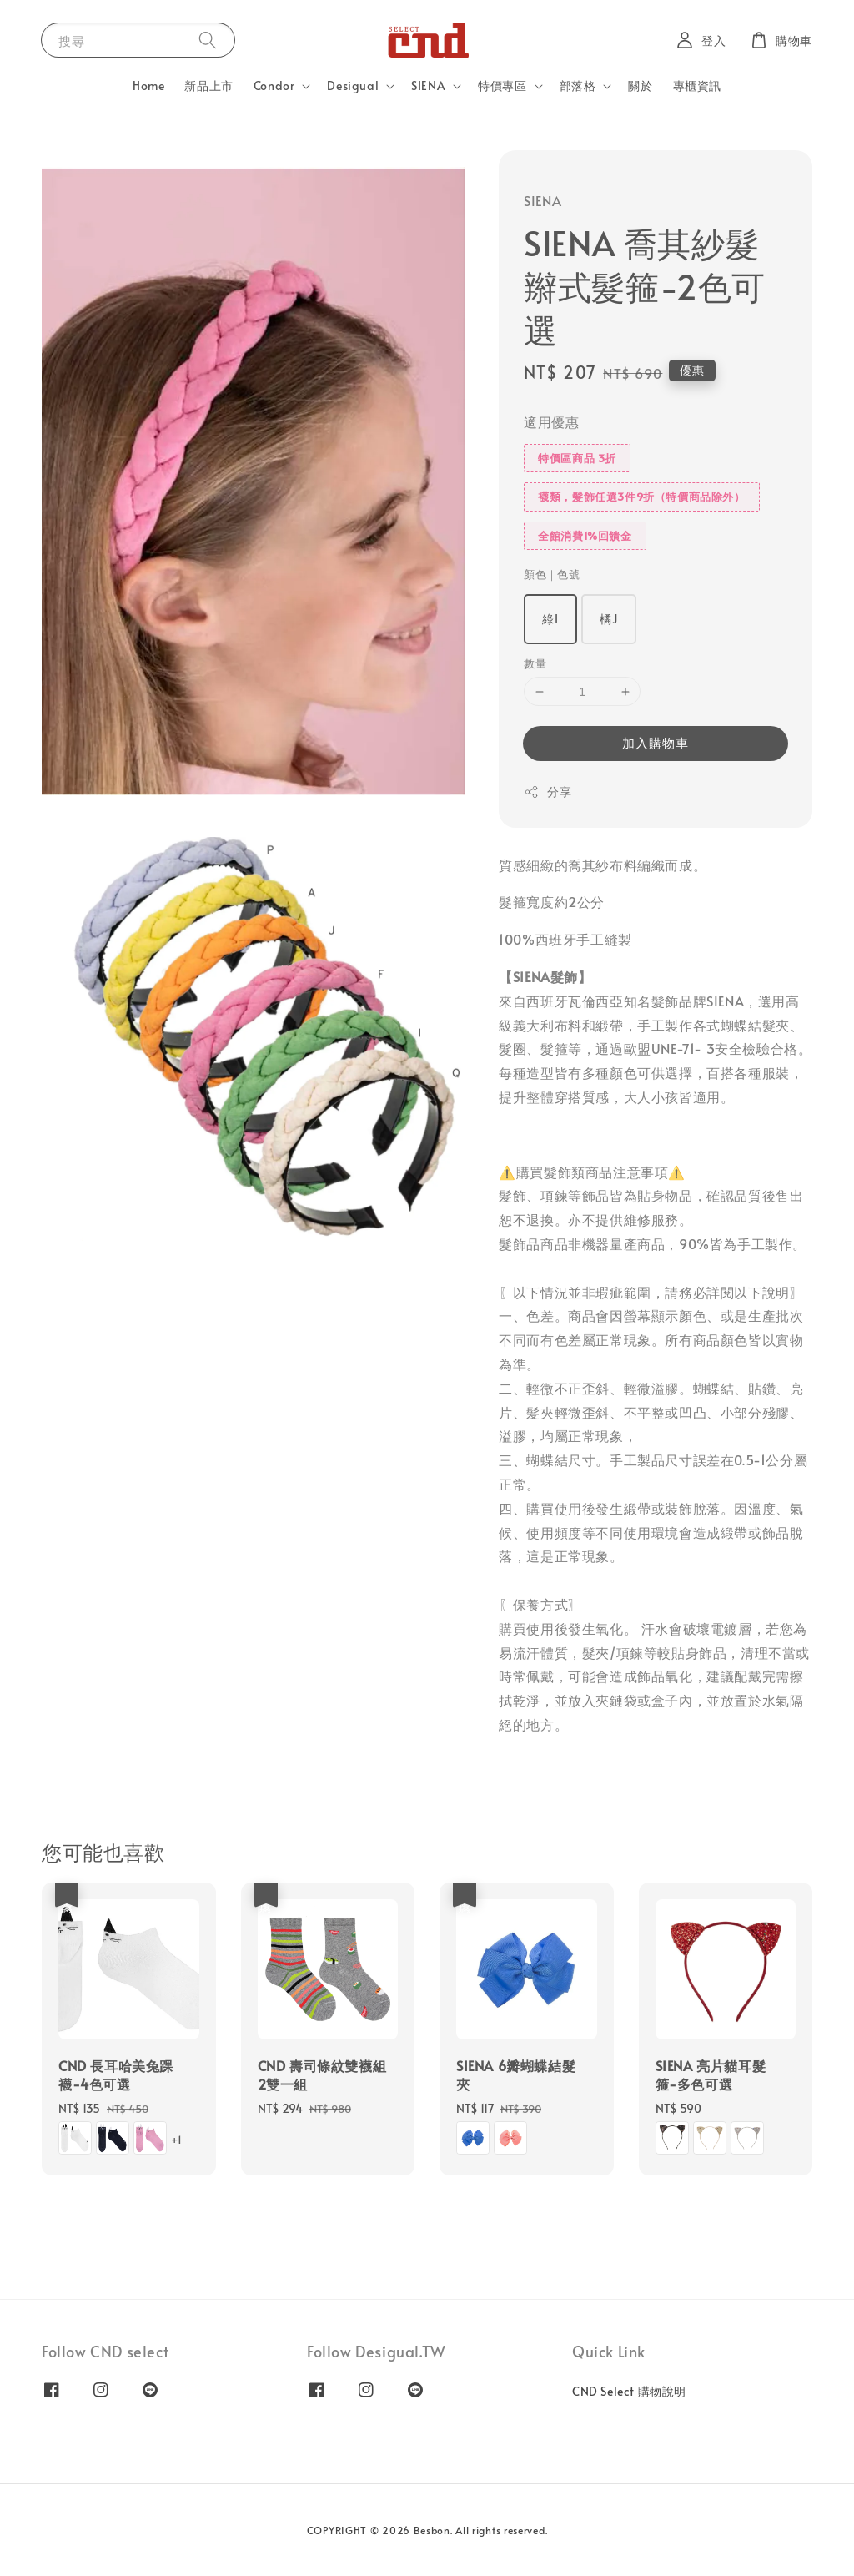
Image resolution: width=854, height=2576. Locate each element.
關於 (640, 85)
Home (148, 85)
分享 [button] (547, 791)
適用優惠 (551, 421)
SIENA (428, 85)
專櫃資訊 (697, 85)
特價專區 (502, 85)
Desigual (353, 85)
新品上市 (208, 85)
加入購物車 (655, 742)
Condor (274, 85)
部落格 (578, 85)
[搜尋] (207, 39)
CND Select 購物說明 (629, 2391)
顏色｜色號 (552, 574)
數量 (535, 663)
